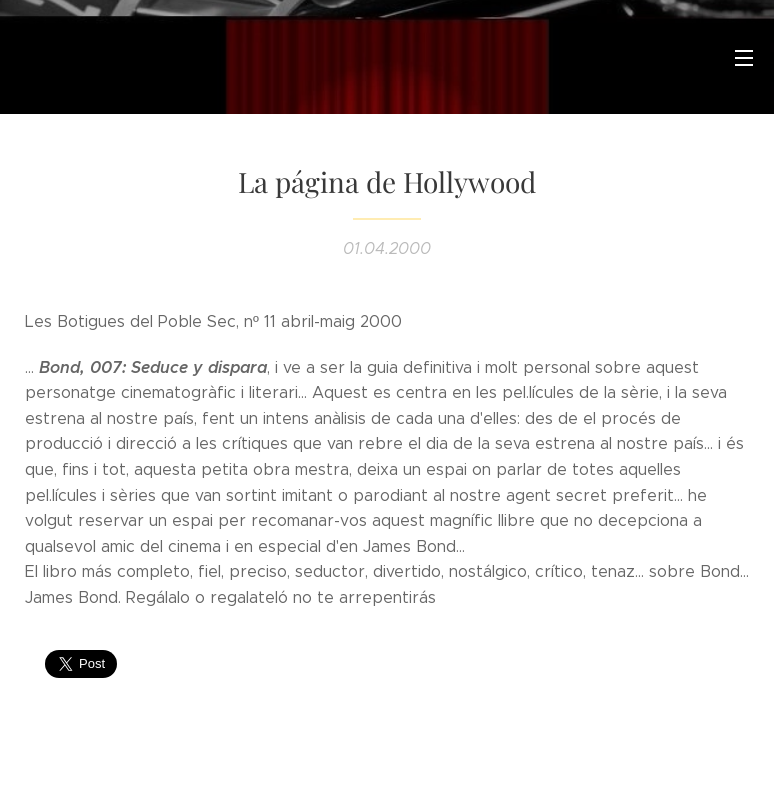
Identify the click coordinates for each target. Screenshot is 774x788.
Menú (744, 58)
